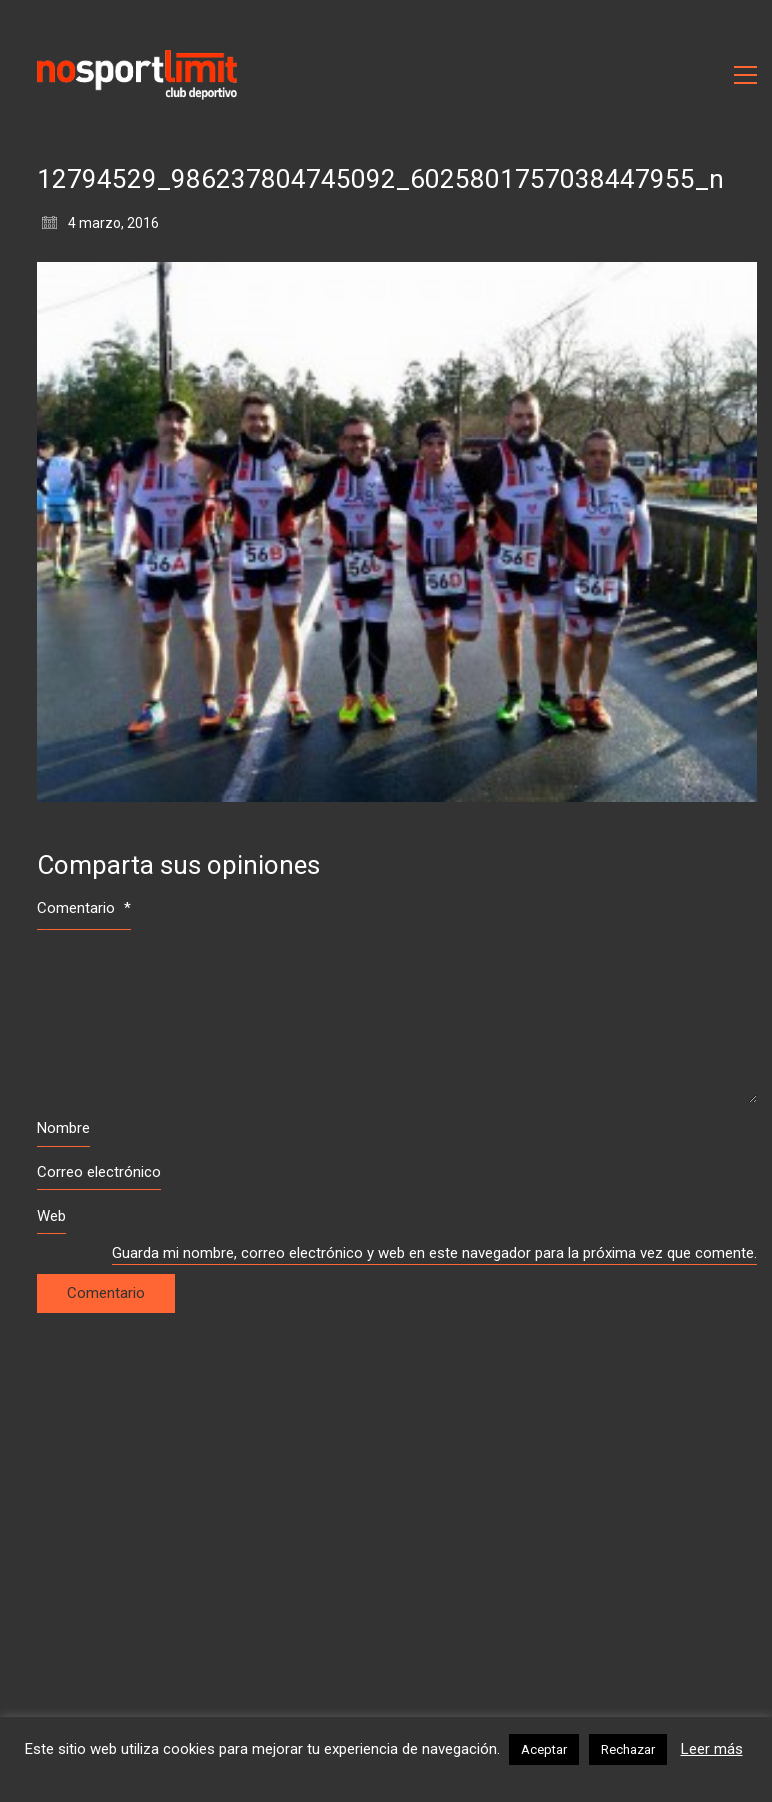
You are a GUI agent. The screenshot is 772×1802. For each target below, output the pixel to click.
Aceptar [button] (544, 1749)
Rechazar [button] (628, 1749)
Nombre (63, 1128)
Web (51, 1216)
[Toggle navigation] (745, 75)
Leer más (712, 1749)
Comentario (84, 908)
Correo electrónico (99, 1172)
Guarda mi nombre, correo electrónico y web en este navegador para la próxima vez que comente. (434, 1253)
